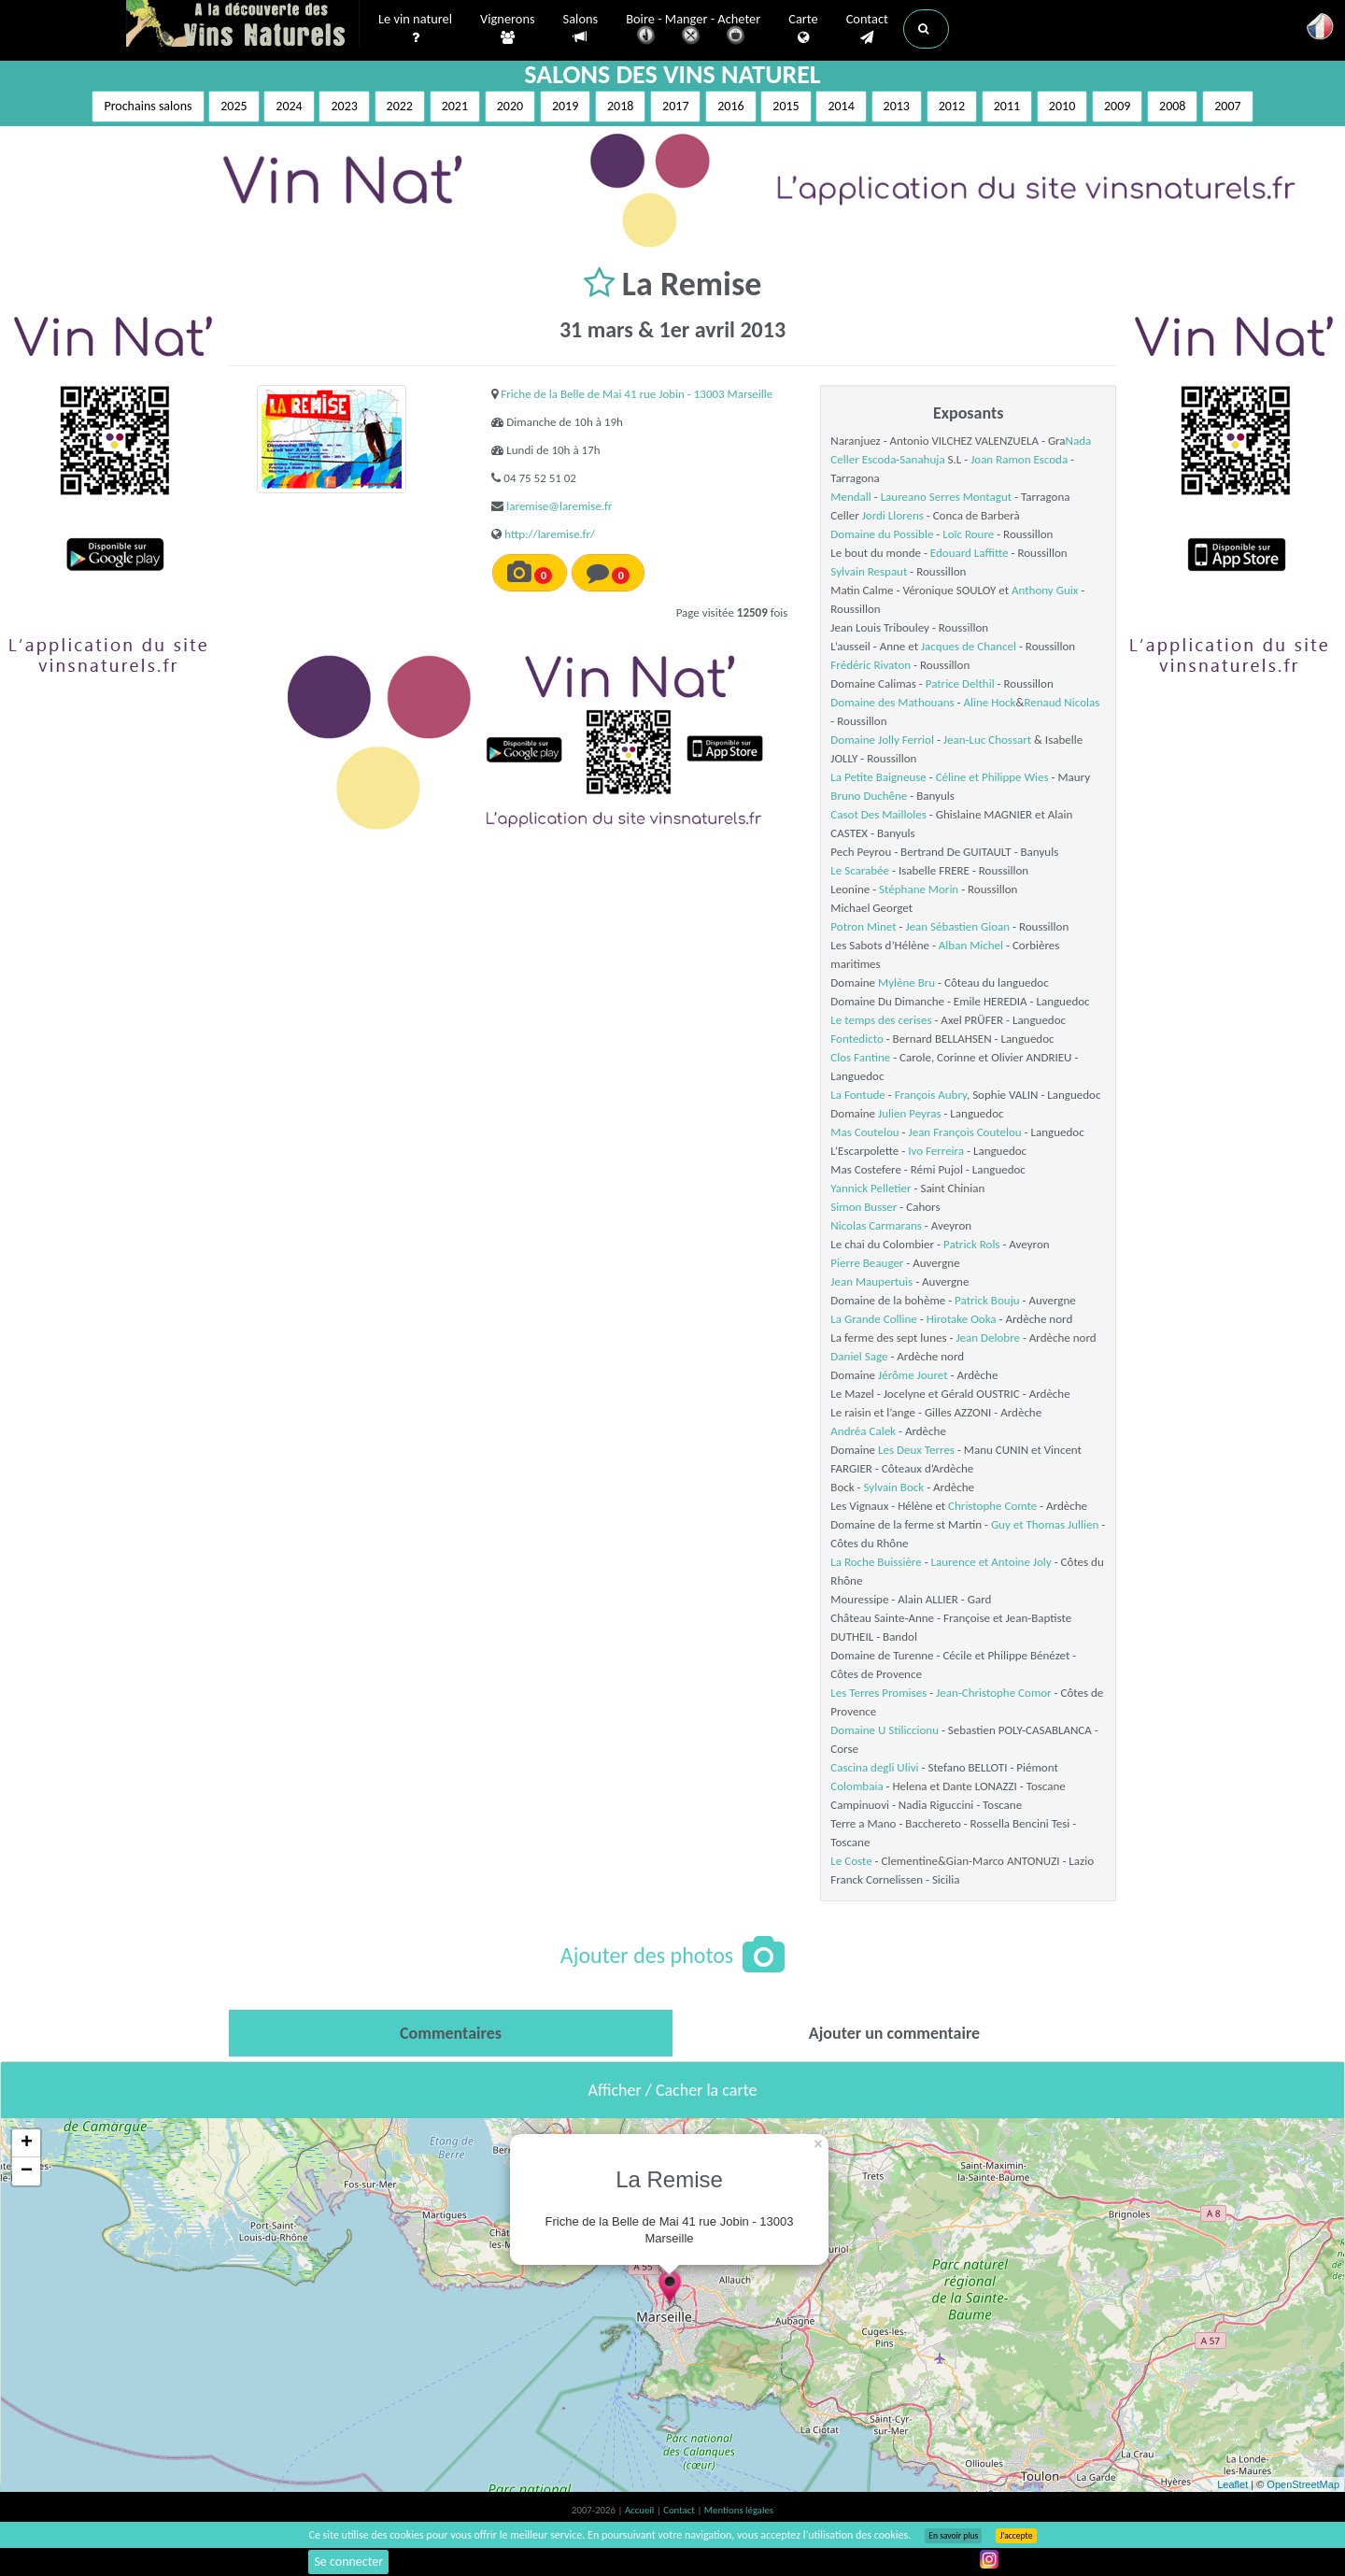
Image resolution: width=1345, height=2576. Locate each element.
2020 (510, 106)
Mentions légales (738, 2510)
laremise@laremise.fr (559, 506)
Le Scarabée (859, 870)
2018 (620, 106)
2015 (785, 106)
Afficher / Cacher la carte (672, 2090)
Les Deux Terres (916, 1450)
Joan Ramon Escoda (1019, 459)
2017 (675, 106)
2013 (897, 106)
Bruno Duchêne (868, 796)
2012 (952, 106)
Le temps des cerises (880, 1020)
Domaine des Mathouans (892, 702)
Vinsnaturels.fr (243, 25)
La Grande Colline (873, 1319)
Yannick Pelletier (870, 1188)
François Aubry (931, 1095)
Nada (1079, 441)
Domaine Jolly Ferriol (882, 740)
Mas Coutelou (864, 1132)
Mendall (850, 497)
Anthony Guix (1045, 590)
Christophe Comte (992, 1506)
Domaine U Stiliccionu (884, 1730)
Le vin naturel (415, 29)
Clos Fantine (860, 1057)
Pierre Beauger (866, 1263)
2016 (730, 106)
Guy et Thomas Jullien (1044, 1524)
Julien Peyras (909, 1113)
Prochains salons (147, 106)
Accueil (641, 2510)
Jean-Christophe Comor (994, 1693)
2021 (455, 106)
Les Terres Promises (878, 1693)
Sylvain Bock (894, 1487)
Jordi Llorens (893, 515)
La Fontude (857, 1095)
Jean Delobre (988, 1338)
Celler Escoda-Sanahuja (887, 459)
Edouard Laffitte (969, 553)
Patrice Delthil (960, 683)
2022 (400, 106)
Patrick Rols (971, 1244)
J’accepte (1015, 2535)
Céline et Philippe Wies (992, 777)
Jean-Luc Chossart (987, 740)
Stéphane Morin (918, 889)
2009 (1117, 106)
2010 (1062, 106)
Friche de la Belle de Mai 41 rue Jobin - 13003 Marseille (636, 394)
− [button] (27, 2171)
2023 (344, 106)
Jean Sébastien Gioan (957, 926)
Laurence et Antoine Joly (991, 1562)
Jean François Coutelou (965, 1132)
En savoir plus (953, 2535)
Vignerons (507, 29)
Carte (802, 29)
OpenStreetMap (1303, 2484)
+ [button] (27, 2143)
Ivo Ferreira (936, 1151)
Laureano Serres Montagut (946, 497)
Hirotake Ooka (962, 1319)
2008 (1172, 106)
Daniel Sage (858, 1356)
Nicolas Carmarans (876, 1225)
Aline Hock (989, 702)
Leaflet (1232, 2484)
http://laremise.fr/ (549, 534)
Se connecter (348, 2561)
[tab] (450, 2033)
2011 (1007, 106)
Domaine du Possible (881, 534)
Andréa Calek (863, 1431)
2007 (1227, 106)
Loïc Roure (968, 534)
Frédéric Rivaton (870, 665)
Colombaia (856, 1786)
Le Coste (850, 1861)
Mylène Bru (906, 982)
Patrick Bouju (987, 1300)
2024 (289, 106)
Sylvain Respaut (868, 571)
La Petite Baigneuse (878, 777)
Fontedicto (856, 1039)
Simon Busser (863, 1207)
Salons (581, 28)
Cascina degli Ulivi (874, 1767)
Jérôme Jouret (913, 1375)
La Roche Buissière (875, 1562)
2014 (841, 106)
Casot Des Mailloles (878, 814)
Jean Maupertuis (871, 1281)
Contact (867, 29)
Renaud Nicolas (1061, 702)
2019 (565, 106)
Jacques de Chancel (968, 646)
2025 (233, 106)
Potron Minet (863, 926)
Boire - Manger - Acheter (693, 30)
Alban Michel (971, 945)
